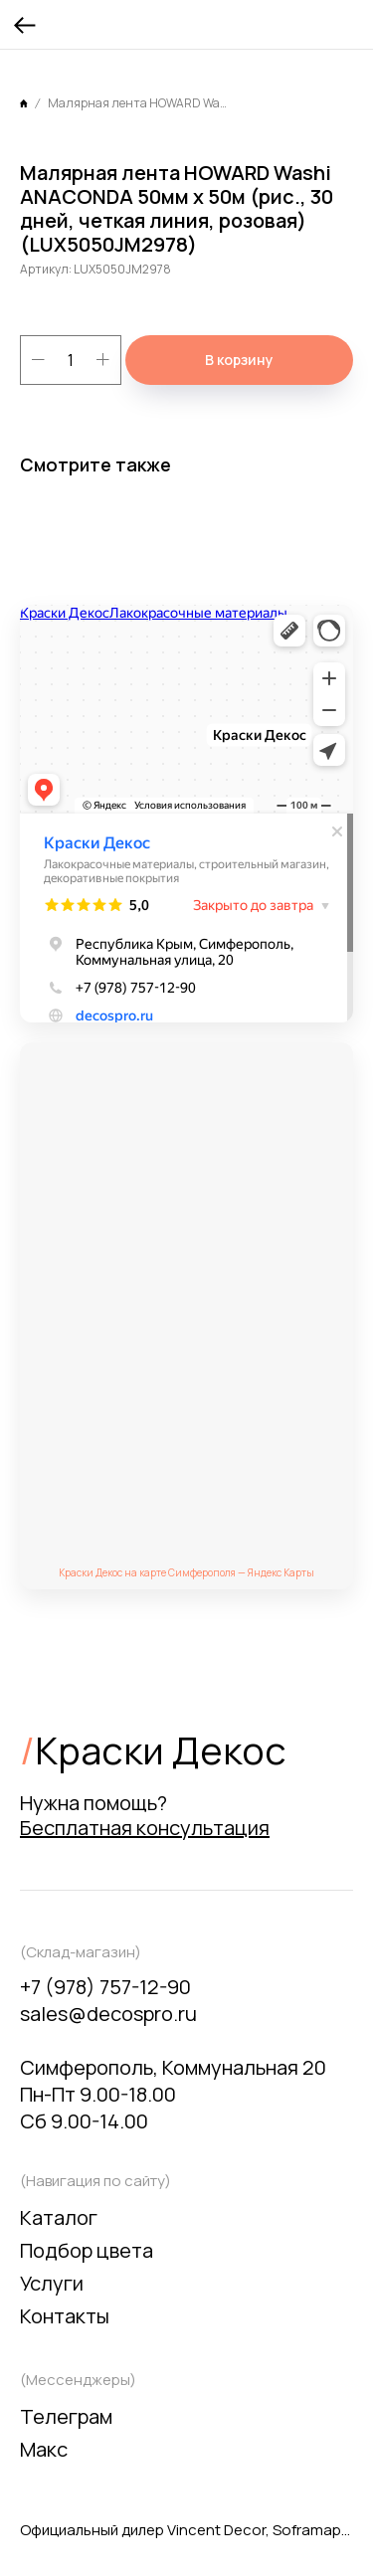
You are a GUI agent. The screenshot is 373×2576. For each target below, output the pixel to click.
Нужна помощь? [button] (145, 1815)
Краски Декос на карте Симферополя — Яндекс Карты (186, 1572)
